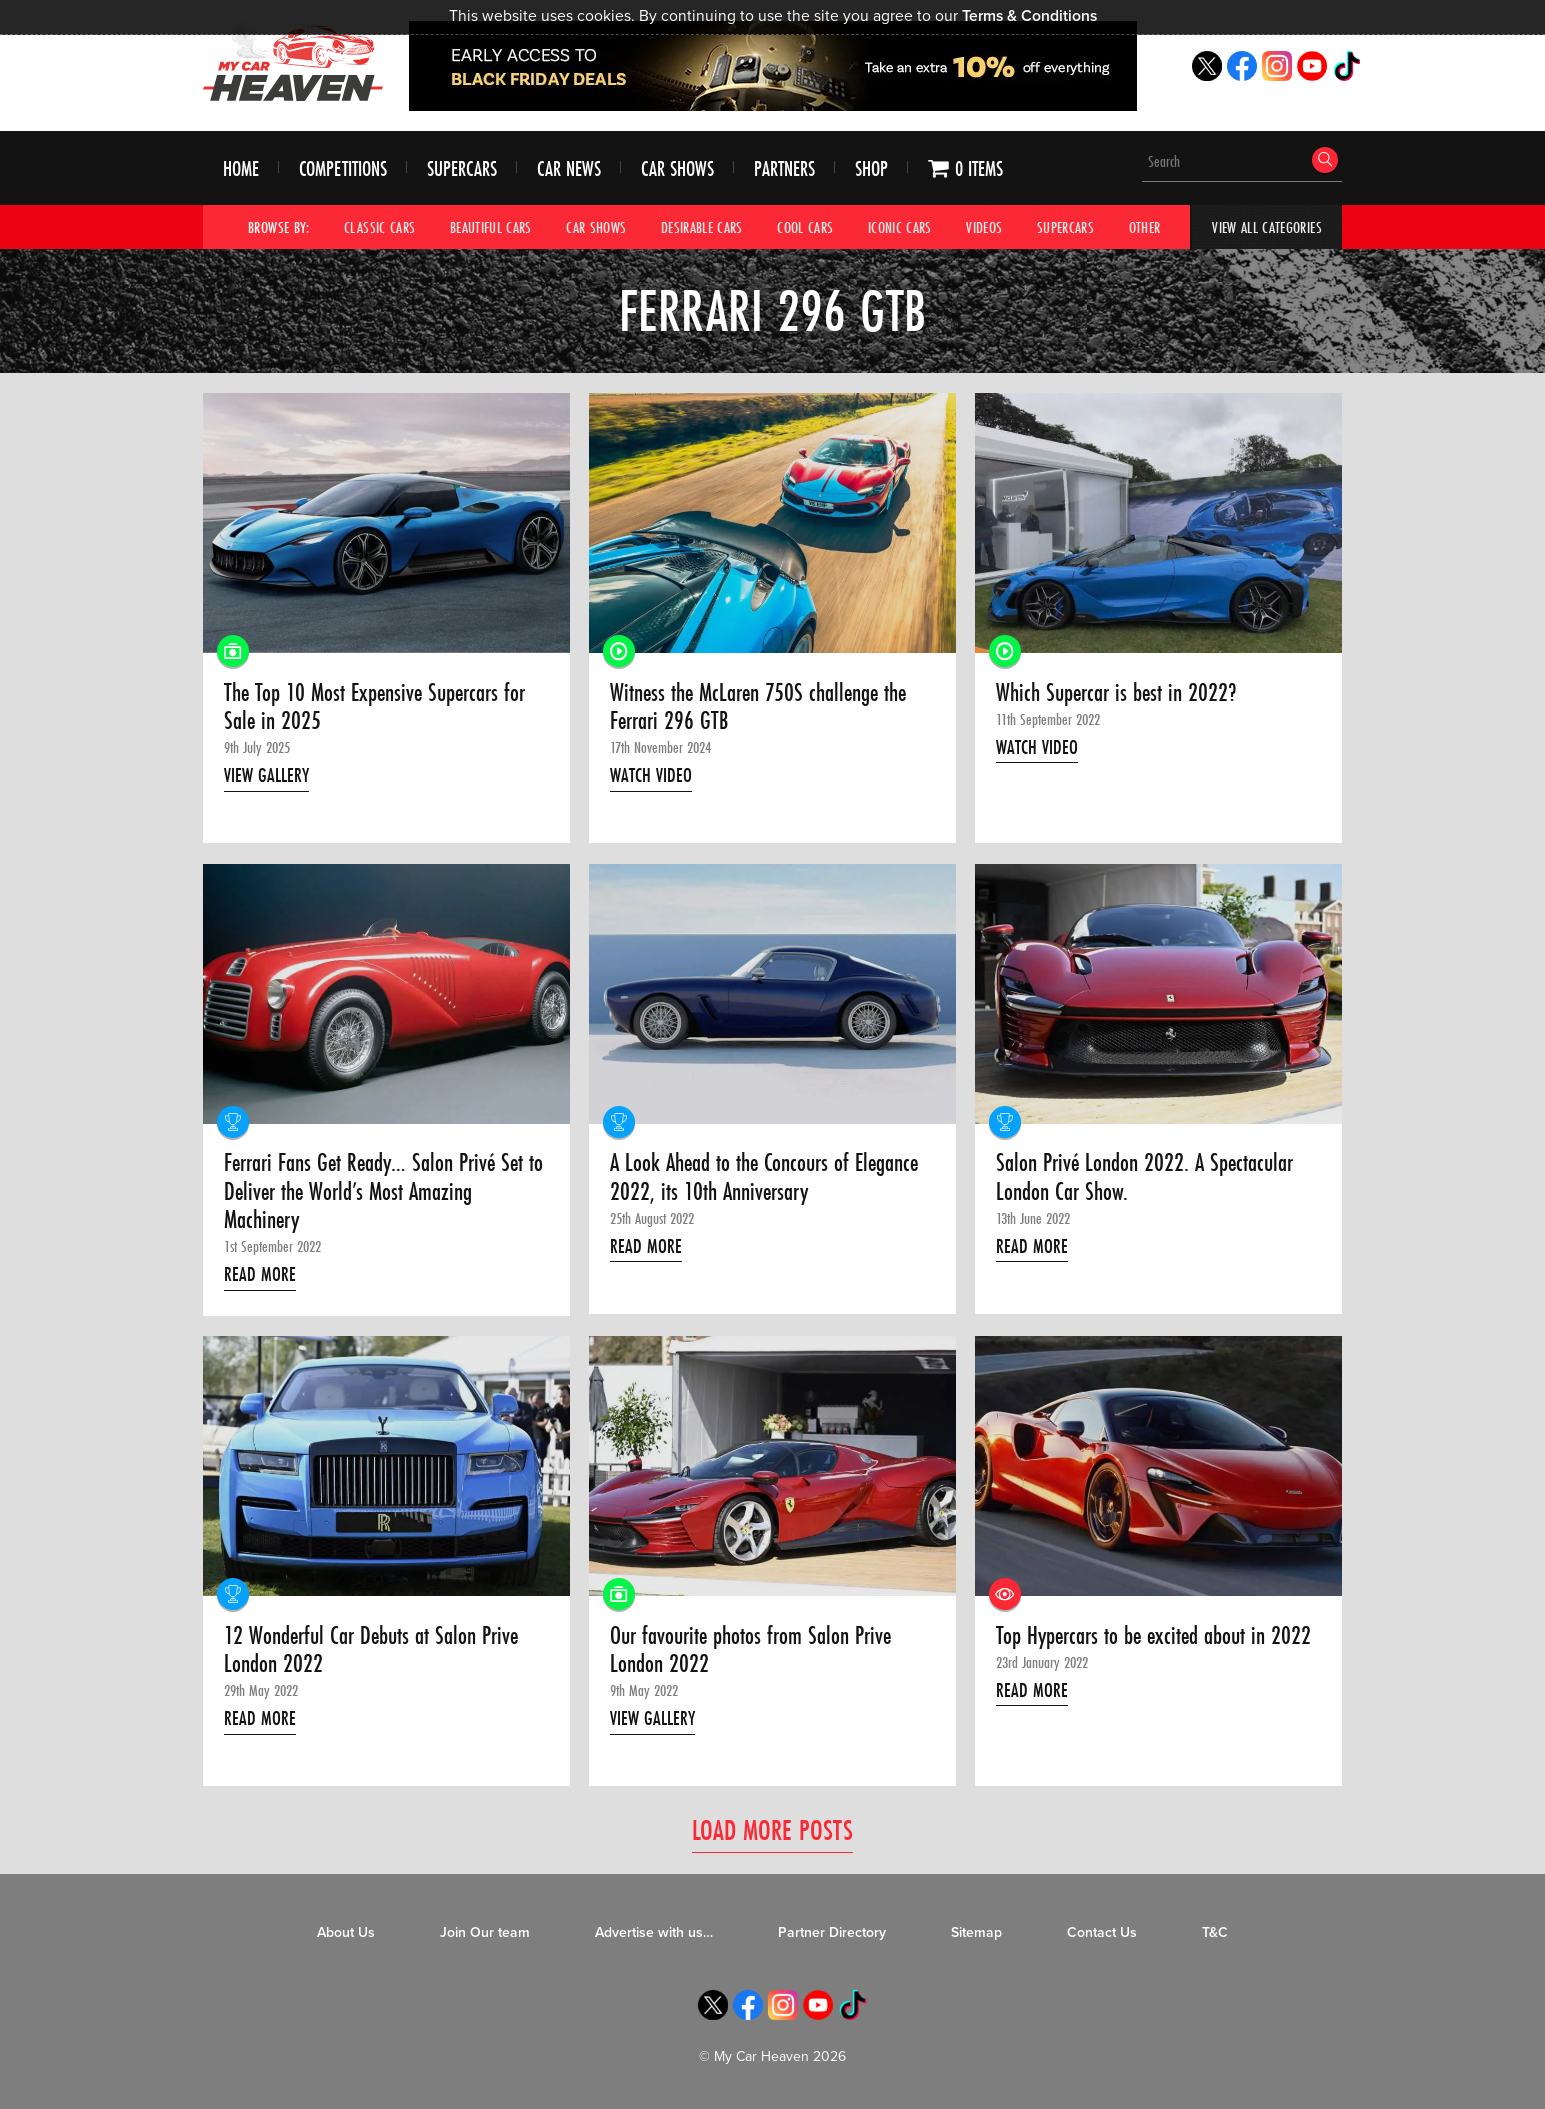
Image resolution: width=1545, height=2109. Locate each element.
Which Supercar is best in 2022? (1116, 693)
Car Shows (677, 168)
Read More (260, 1274)
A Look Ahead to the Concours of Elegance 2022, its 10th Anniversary (764, 1177)
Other (1145, 227)
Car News (569, 168)
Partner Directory (832, 1932)
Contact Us (1102, 1932)
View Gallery (266, 775)
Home (241, 168)
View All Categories (1266, 227)
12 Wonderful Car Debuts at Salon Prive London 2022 (371, 1650)
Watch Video (651, 775)
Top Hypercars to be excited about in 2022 (1153, 1636)
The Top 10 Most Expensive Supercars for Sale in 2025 (374, 707)
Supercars (462, 168)
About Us (346, 1932)
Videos (984, 227)
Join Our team (485, 1932)
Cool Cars (805, 227)
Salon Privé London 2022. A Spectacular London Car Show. (1144, 1177)
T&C (1215, 1932)
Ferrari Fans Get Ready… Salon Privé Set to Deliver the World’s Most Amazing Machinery (383, 1191)
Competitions (343, 168)
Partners (784, 168)
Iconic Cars (900, 227)
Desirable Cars (702, 227)
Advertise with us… (654, 1932)
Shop (871, 168)
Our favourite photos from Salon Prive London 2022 (750, 1650)
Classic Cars (379, 227)
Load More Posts (772, 1829)
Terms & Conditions (1029, 16)
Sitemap (976, 1932)
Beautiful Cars (491, 227)
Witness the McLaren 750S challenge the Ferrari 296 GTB (758, 707)
